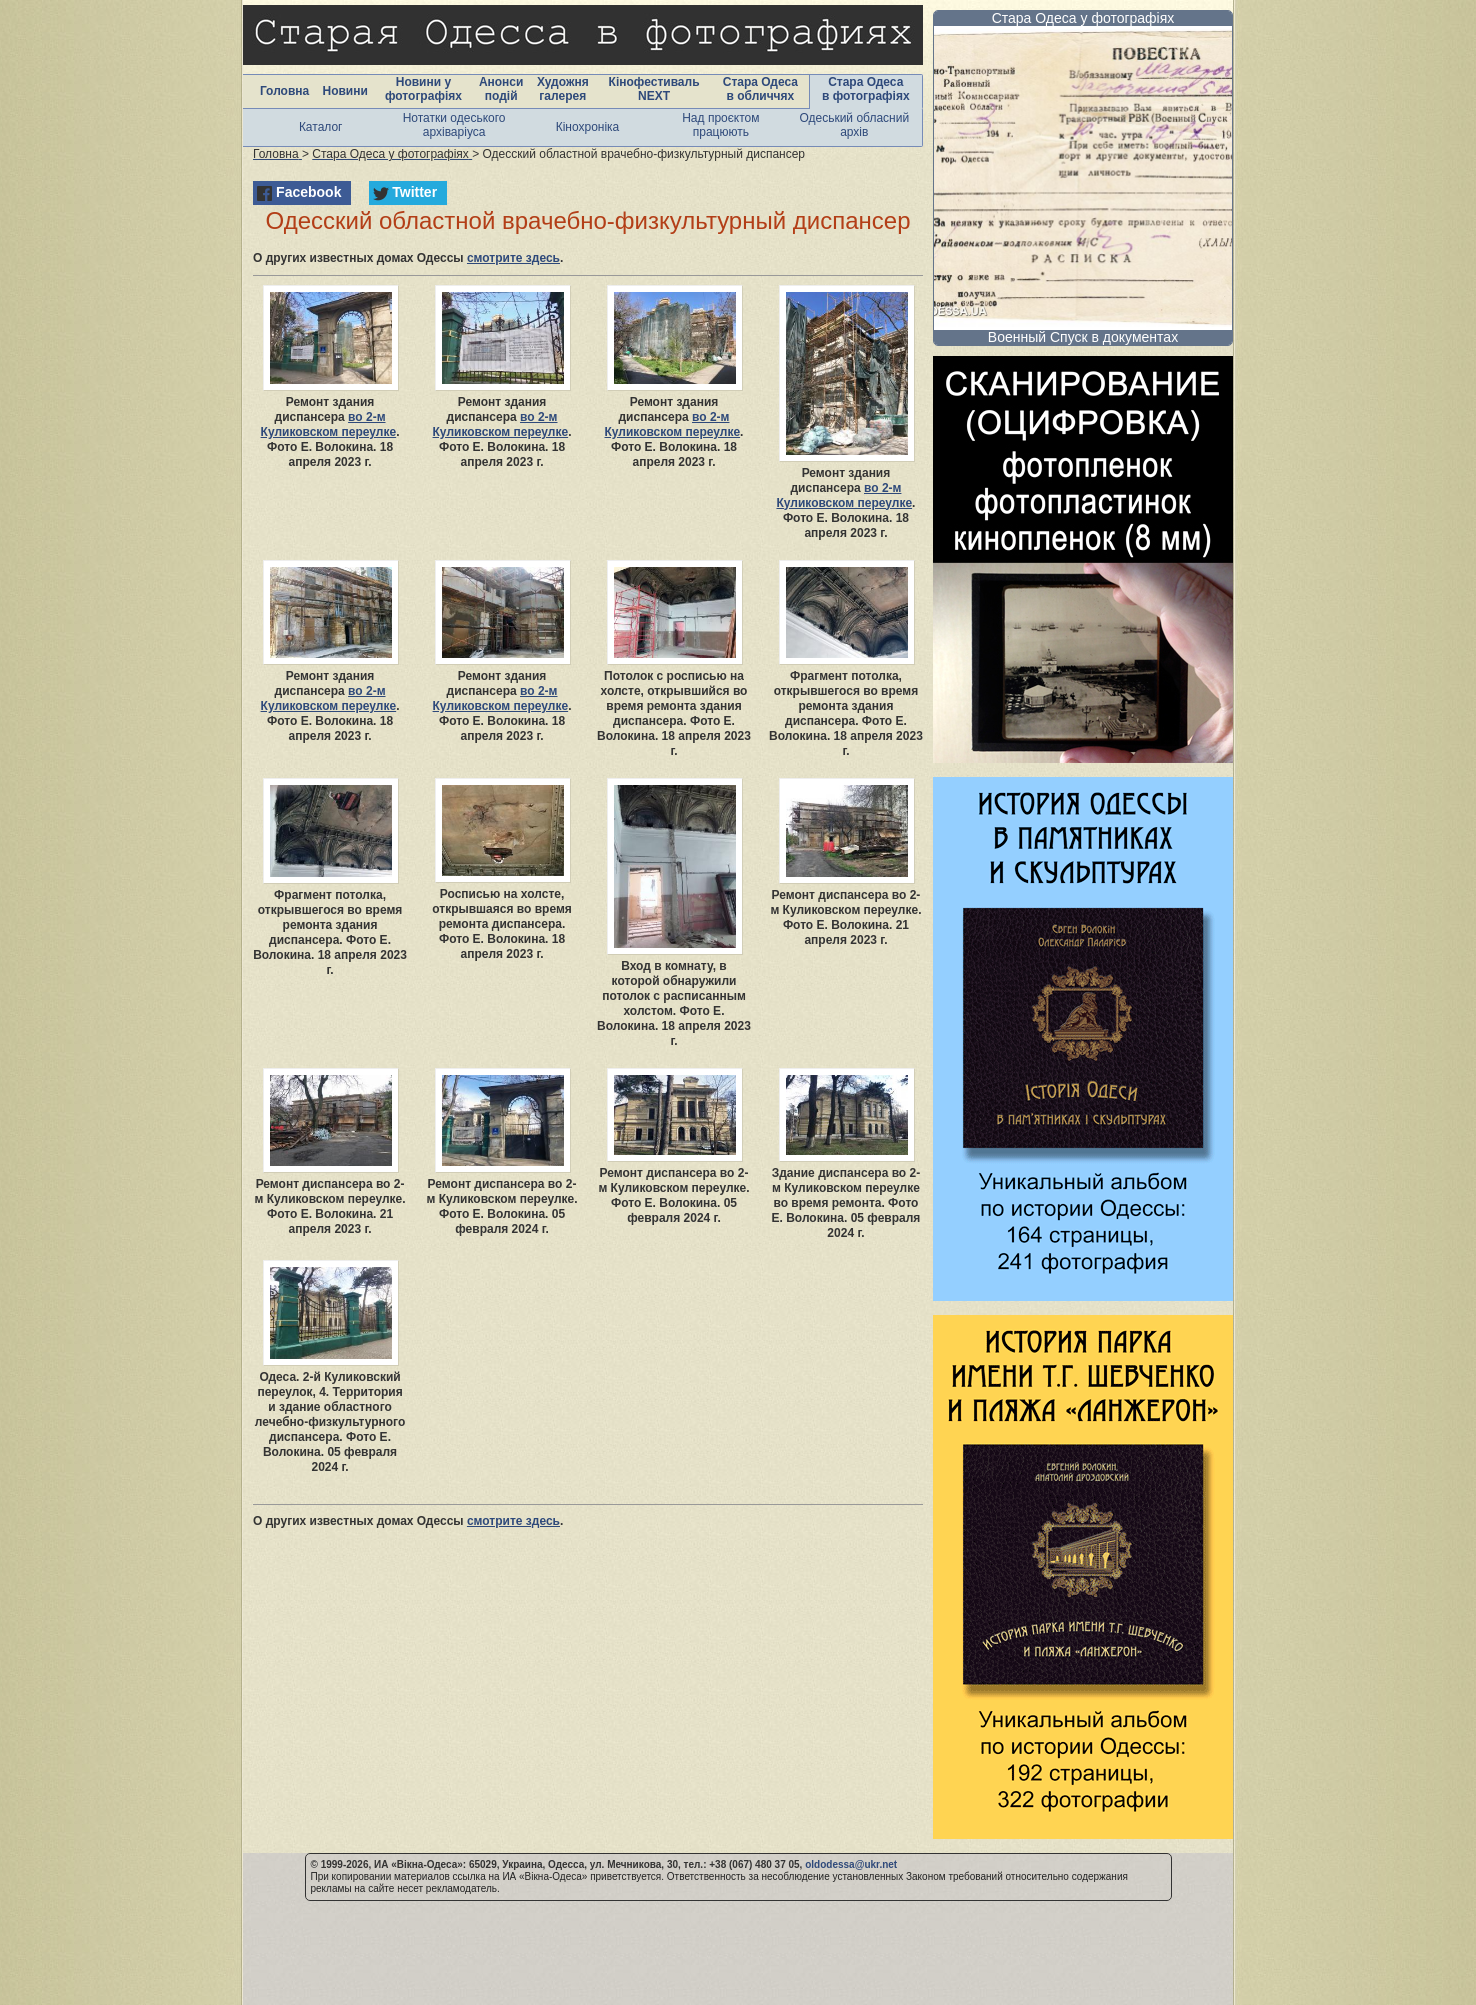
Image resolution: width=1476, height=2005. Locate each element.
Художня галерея (563, 89)
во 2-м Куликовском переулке (329, 424)
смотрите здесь (513, 258)
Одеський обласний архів (854, 125)
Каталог (321, 127)
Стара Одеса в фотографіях (866, 89)
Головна (284, 91)
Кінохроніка (588, 127)
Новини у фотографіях (423, 89)
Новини (344, 91)
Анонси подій (501, 89)
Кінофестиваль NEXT (654, 89)
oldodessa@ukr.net (851, 1864)
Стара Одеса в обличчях (760, 89)
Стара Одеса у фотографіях (1083, 18)
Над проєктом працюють (720, 125)
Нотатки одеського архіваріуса (454, 125)
